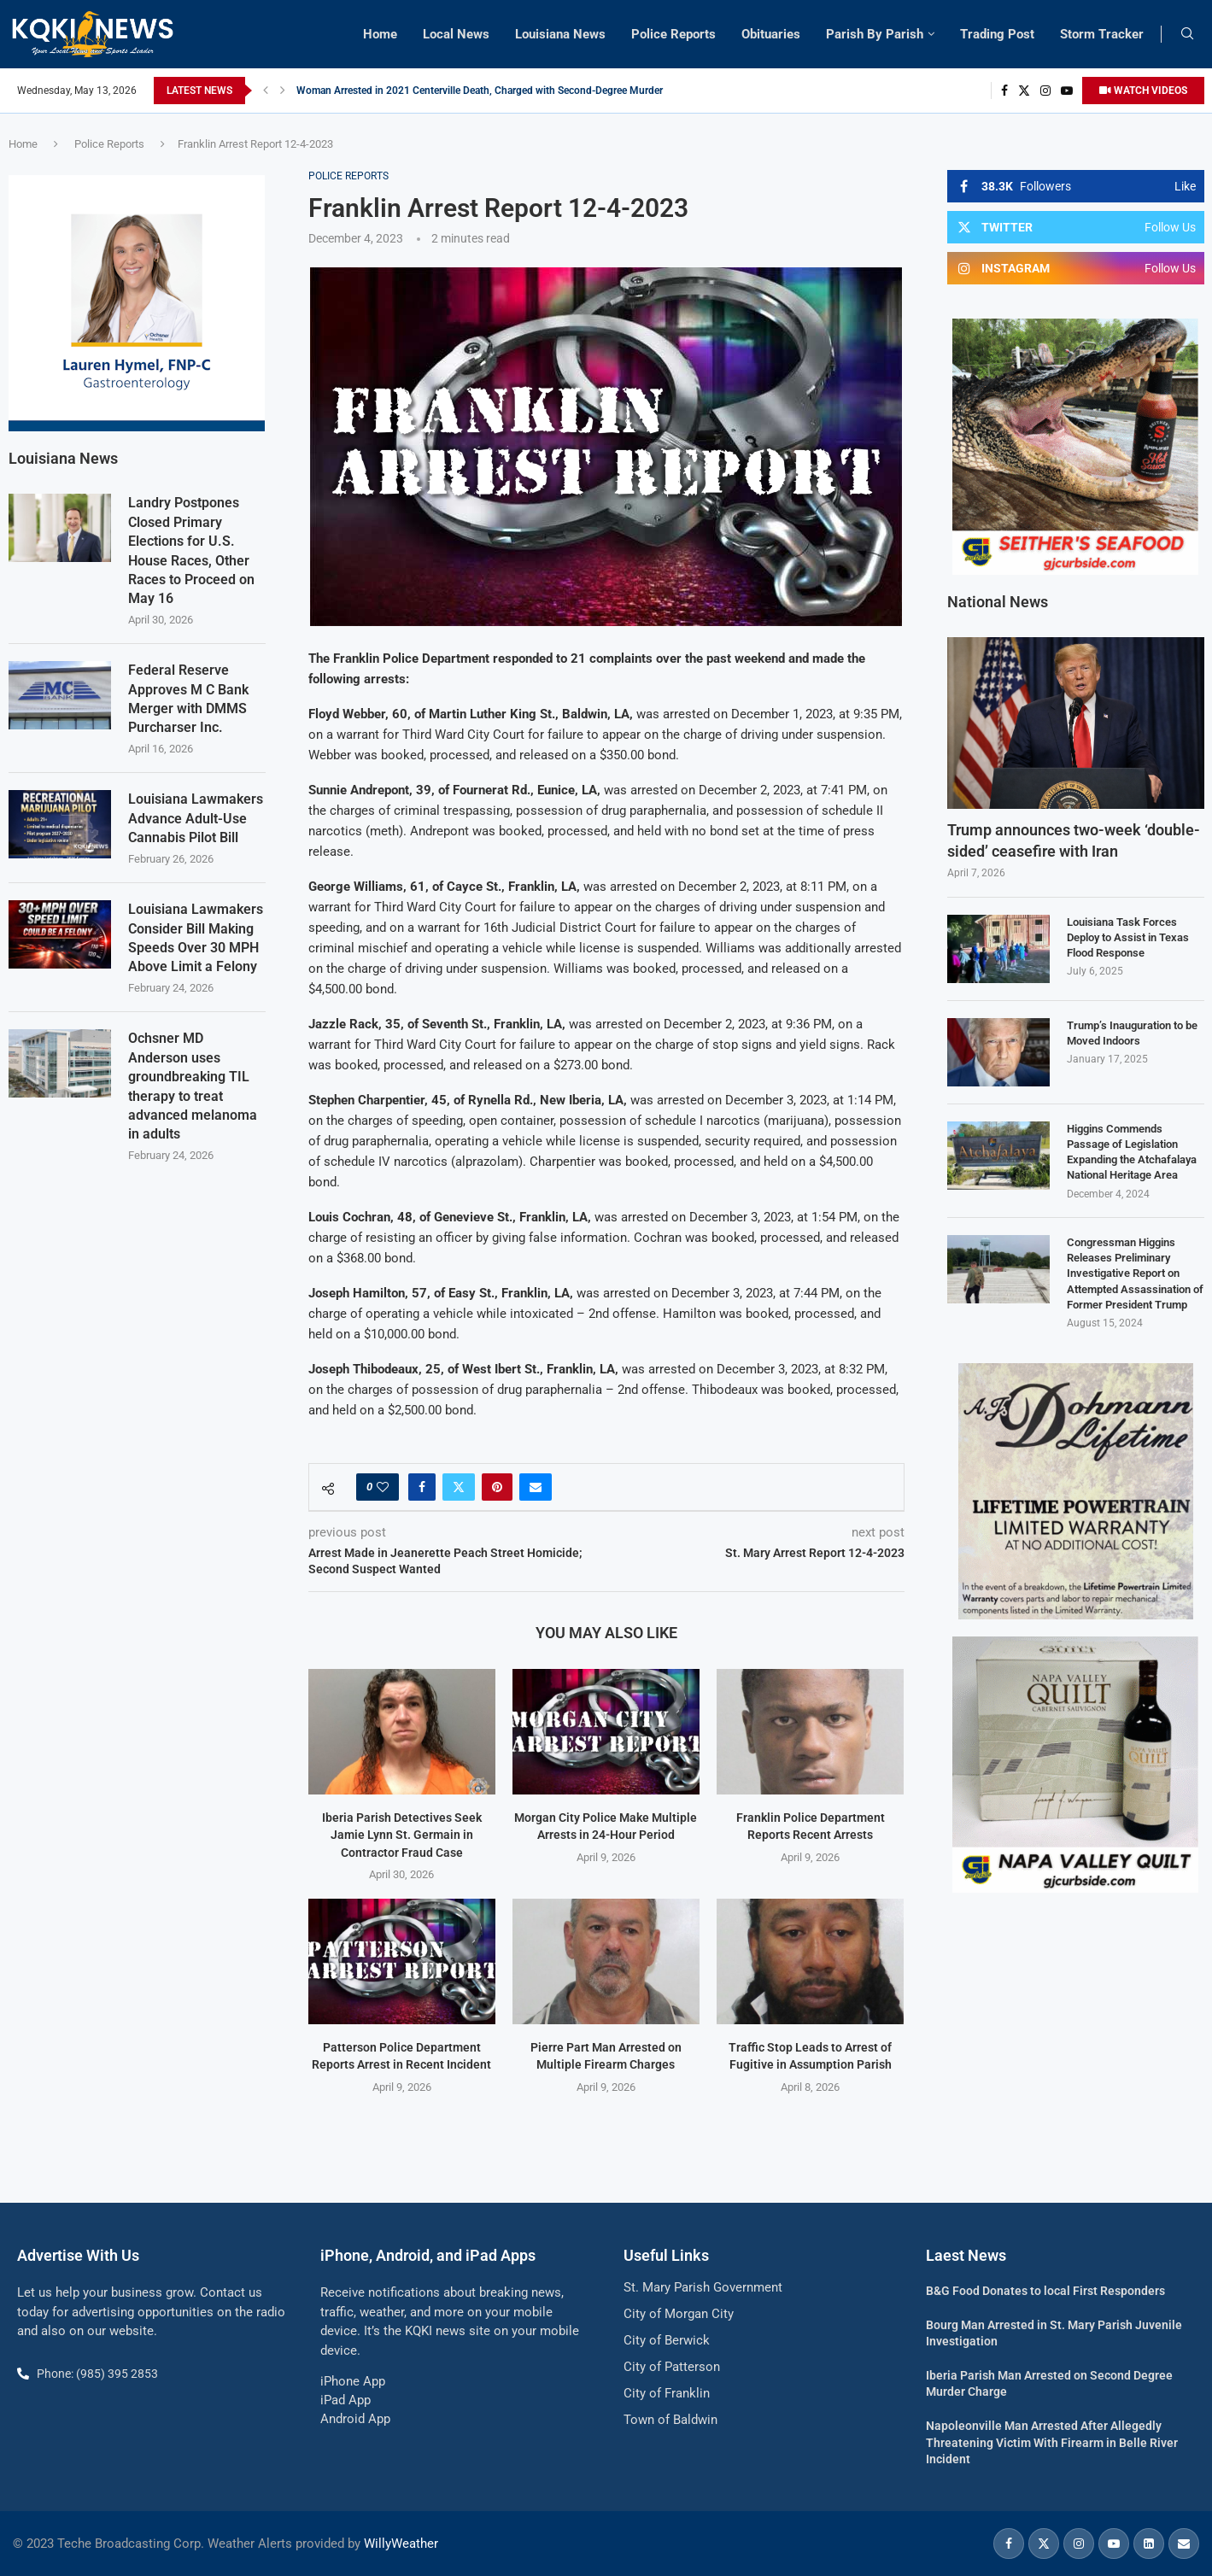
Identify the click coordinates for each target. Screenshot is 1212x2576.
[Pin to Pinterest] (497, 1487)
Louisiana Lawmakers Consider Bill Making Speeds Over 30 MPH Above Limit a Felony (195, 937)
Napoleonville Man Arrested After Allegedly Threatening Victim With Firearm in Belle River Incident (1052, 2442)
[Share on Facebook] (422, 1487)
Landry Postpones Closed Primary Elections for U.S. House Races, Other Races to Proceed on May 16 (191, 550)
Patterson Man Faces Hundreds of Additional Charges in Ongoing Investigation (476, 91)
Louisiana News (560, 34)
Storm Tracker (1102, 34)
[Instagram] (1045, 90)
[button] (265, 90)
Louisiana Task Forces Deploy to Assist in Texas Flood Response (1128, 937)
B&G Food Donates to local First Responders (1045, 2291)
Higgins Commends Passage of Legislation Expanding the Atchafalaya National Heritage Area (1132, 1152)
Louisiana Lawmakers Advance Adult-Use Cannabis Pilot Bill (195, 817)
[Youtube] (1067, 90)
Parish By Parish (874, 34)
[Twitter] (1024, 90)
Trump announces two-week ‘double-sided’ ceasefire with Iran (1073, 840)
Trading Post (997, 34)
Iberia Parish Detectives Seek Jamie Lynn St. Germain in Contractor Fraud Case (402, 1835)
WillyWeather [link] (401, 2543)
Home (380, 34)
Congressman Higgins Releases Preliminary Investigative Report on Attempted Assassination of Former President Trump (1135, 1273)
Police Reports (673, 34)
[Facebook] (1004, 90)
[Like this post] (383, 1487)
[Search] (1187, 34)
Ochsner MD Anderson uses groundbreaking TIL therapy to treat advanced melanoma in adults (192, 1085)
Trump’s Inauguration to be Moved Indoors (1132, 1033)
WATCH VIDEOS (1143, 91)
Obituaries (770, 34)
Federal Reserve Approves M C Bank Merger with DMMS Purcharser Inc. (188, 698)
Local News (456, 34)
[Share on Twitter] (458, 1487)
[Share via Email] (535, 1487)
